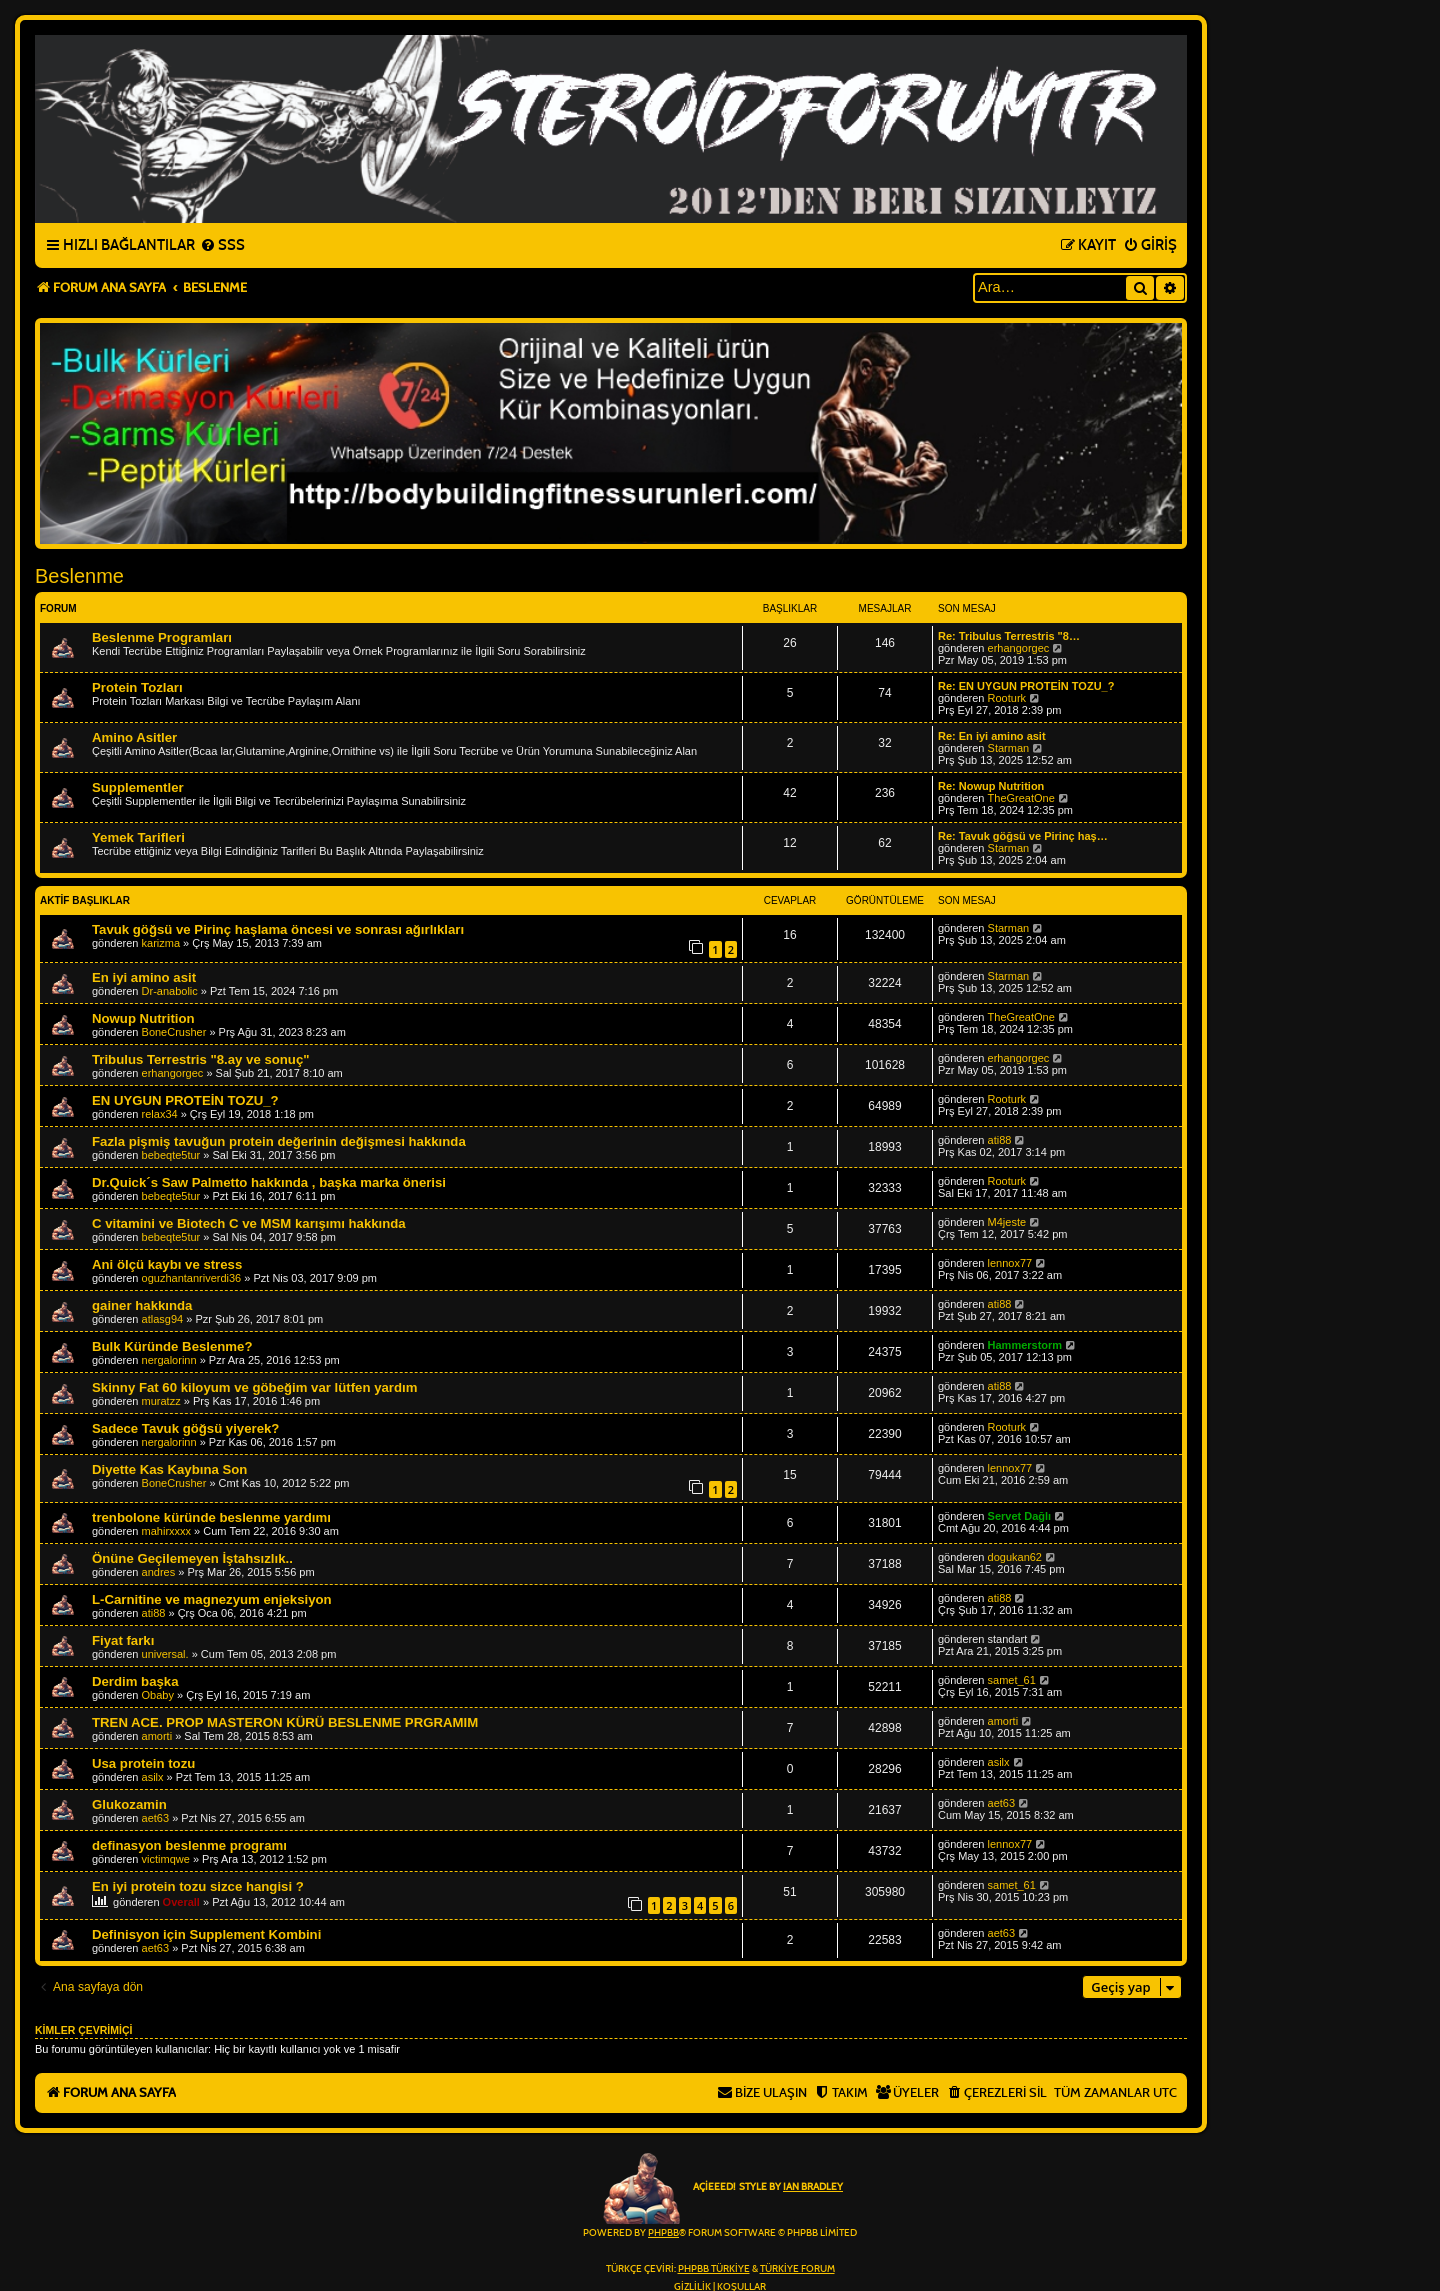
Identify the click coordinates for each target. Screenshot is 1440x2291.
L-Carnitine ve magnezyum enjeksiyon (212, 1599)
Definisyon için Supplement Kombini (206, 1934)
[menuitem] (222, 246)
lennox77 (1010, 1263)
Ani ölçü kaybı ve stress (167, 1264)
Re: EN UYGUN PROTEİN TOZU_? (1026, 686)
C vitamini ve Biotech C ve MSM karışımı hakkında (249, 1223)
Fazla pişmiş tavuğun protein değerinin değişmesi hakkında (279, 1141)
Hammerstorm (1025, 1345)
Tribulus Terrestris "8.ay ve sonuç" (200, 1059)
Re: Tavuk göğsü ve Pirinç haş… (1023, 836)
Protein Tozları (137, 687)
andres (159, 1572)
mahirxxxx (167, 1531)
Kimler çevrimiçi (83, 2030)
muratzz (161, 1401)
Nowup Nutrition (143, 1018)
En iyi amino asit (144, 977)
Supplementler (138, 787)
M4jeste (1007, 1222)
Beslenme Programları (162, 637)
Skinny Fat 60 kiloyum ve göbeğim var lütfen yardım (254, 1387)
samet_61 (1012, 1680)
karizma (161, 943)
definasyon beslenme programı (189, 1845)
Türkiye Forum (797, 2269)
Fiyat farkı (123, 1640)
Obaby (158, 1695)
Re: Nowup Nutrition (991, 786)
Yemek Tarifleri (138, 837)
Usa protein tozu (143, 1763)
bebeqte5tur (171, 1155)
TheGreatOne (1021, 798)
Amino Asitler (134, 737)
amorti (157, 1736)
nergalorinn (169, 1360)
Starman (1009, 748)
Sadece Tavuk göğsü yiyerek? (185, 1428)
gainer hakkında (142, 1305)
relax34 (160, 1114)
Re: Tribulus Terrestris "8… (1009, 636)
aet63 (156, 1818)
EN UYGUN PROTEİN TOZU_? (185, 1100)
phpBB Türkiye (714, 2269)
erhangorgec (1019, 648)
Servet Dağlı (1020, 1516)
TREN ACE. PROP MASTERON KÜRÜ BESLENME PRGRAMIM (285, 1722)
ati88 (1000, 1140)
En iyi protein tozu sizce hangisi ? (198, 1886)
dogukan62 (1015, 1557)
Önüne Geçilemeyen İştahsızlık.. (192, 1558)
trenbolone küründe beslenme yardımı (211, 1517)
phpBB (663, 2233)
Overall (181, 1902)
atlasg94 (163, 1319)
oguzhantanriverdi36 (192, 1278)
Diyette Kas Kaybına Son (169, 1469)
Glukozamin (129, 1804)
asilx (153, 1777)
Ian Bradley (813, 2187)
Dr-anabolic (170, 991)
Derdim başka (135, 1681)
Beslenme (79, 576)
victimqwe (166, 1859)
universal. (165, 1654)
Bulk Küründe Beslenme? (172, 1346)
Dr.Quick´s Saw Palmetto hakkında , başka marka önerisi (269, 1182)
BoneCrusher (174, 1032)
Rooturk (1007, 698)
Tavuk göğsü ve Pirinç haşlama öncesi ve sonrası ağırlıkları (278, 929)
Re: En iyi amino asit (992, 736)
